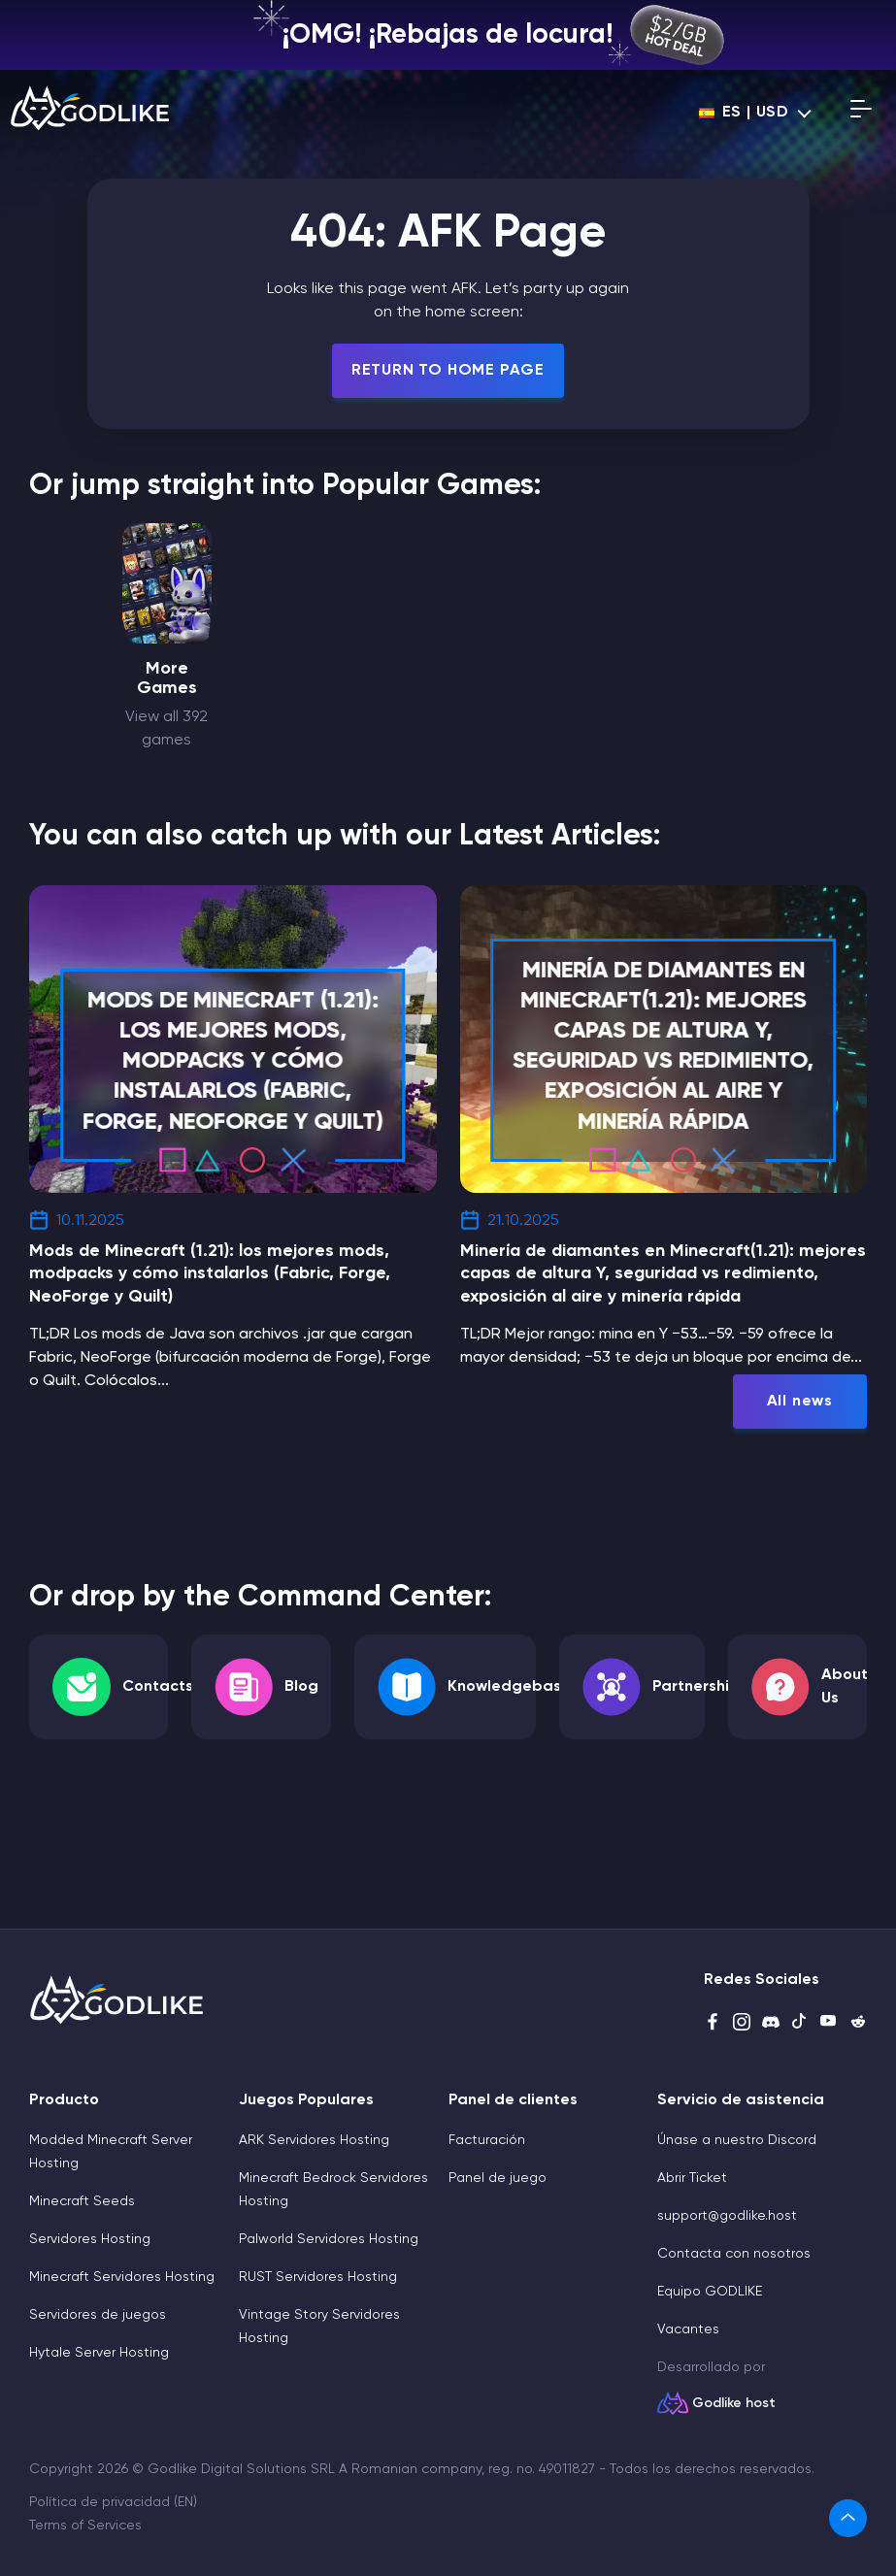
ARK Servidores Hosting (314, 2140)
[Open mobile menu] (861, 112)
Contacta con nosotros (734, 2254)
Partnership (696, 1687)
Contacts (157, 1687)
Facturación (486, 2140)
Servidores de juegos (97, 2315)
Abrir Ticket (692, 2178)
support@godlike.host (727, 2216)
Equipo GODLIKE (709, 2291)
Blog (301, 1687)
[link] (848, 2518)
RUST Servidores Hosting (318, 2277)
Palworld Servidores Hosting (328, 2239)
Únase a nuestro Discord (736, 2140)
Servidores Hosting (89, 2239)
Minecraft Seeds (82, 2201)
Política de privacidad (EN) (113, 2502)
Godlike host (734, 2403)
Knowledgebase (509, 1687)
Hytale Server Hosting (99, 2353)
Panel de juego (497, 2178)
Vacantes (688, 2329)
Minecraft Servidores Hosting (122, 2277)
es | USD (744, 112)
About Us (844, 1687)
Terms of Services (85, 2525)
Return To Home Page (448, 371)
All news (800, 1401)
